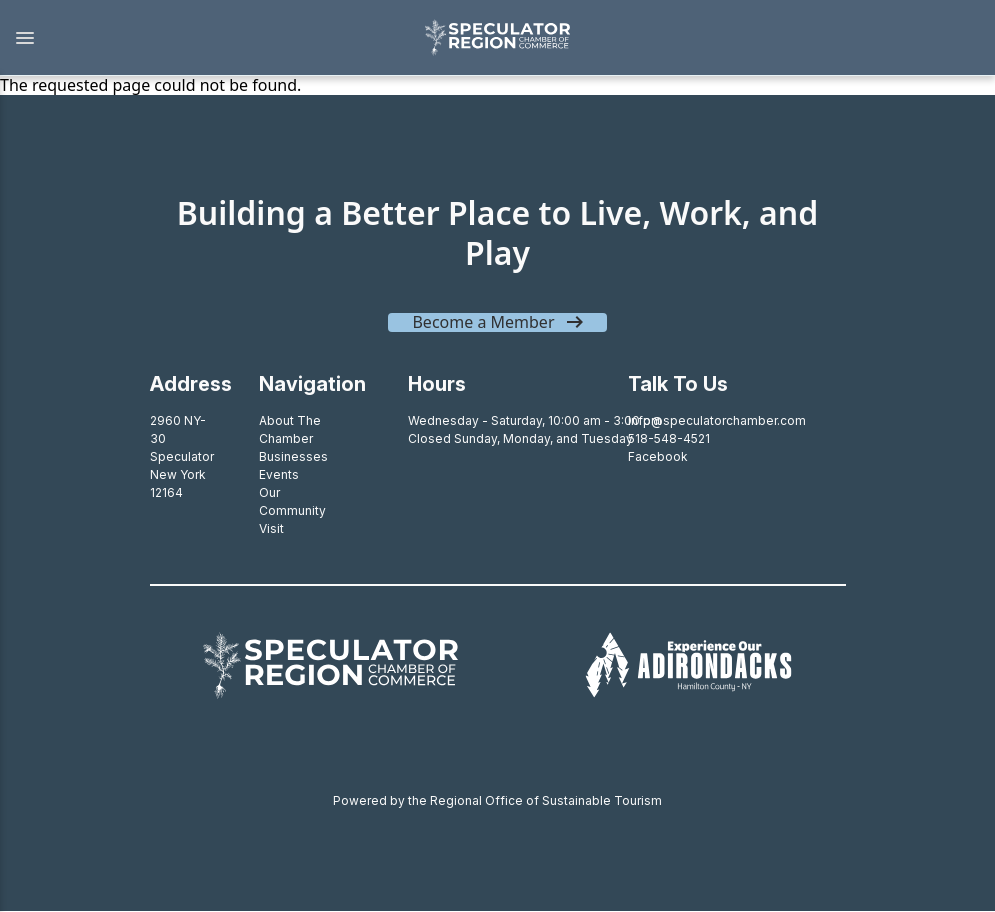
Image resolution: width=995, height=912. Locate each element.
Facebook (658, 456)
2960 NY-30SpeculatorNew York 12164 (182, 456)
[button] (201, 38)
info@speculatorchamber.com (717, 420)
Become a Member (483, 322)
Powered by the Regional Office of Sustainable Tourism (497, 800)
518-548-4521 (669, 438)
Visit (271, 528)
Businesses (293, 456)
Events (279, 474)
